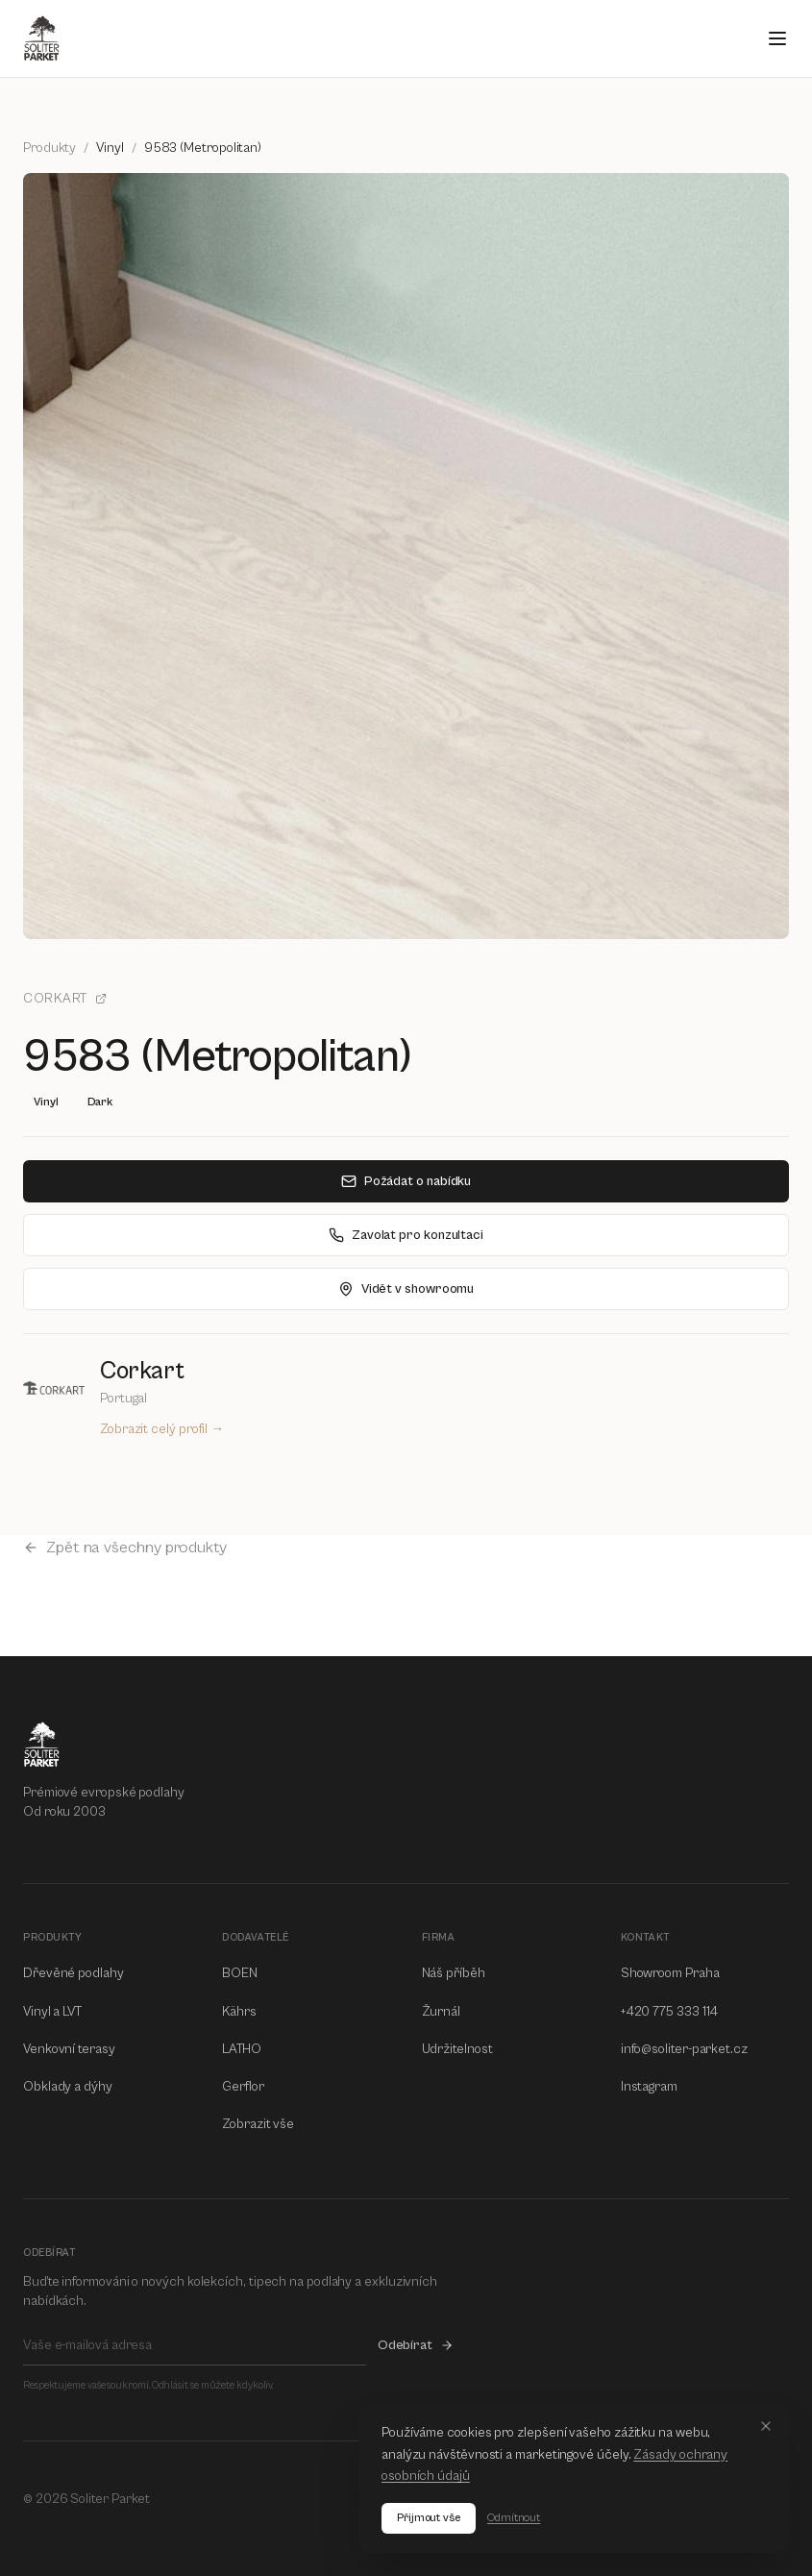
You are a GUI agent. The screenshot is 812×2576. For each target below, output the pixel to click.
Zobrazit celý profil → (162, 1429)
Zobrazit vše (258, 2124)
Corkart (65, 998)
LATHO (241, 2049)
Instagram (649, 2086)
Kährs (239, 2011)
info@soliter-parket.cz (684, 2049)
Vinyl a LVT (52, 2011)
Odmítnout (513, 2518)
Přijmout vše (428, 2518)
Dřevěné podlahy (73, 1973)
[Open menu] (777, 38)
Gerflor (242, 2086)
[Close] (765, 2426)
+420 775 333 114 (670, 2011)
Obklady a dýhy (67, 2086)
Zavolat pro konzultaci (406, 1235)
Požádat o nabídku (406, 1181)
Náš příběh (453, 1973)
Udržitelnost (457, 2049)
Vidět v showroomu (406, 1289)
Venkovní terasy (69, 2049)
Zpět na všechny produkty (125, 1547)
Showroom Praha (670, 1973)
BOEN (240, 1973)
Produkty (49, 148)
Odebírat (416, 2345)
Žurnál (441, 2011)
